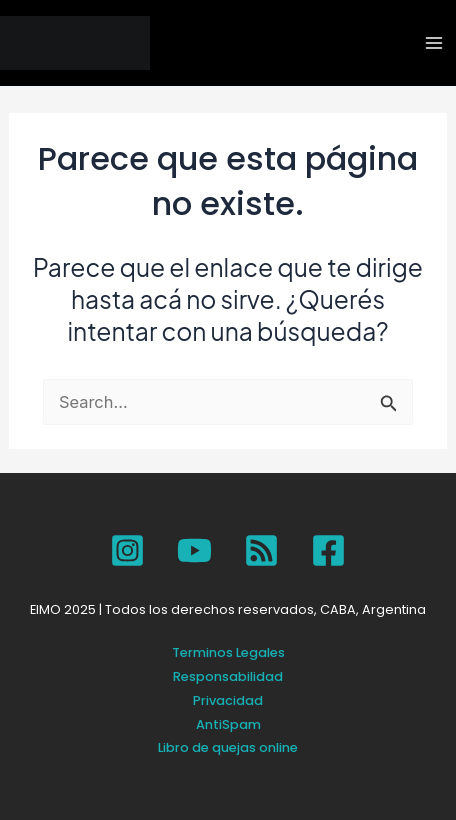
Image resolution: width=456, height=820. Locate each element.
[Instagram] (127, 550)
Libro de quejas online (228, 747)
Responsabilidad (228, 676)
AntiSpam (228, 724)
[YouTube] (194, 550)
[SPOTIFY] (261, 550)
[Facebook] (328, 550)
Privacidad (228, 700)
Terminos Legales (228, 652)
